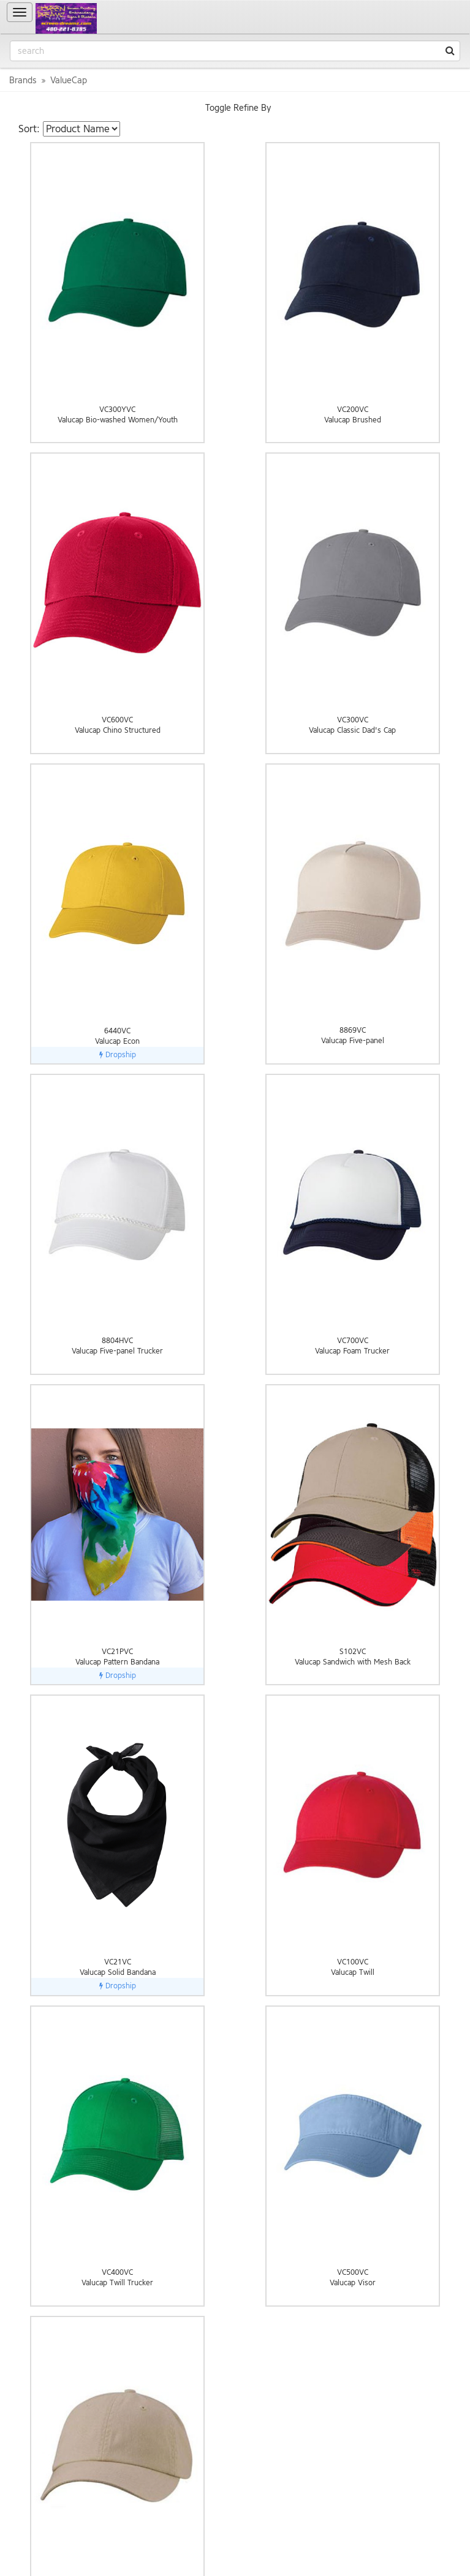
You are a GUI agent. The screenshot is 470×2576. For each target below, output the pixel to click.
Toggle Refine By (238, 108)
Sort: (29, 128)
